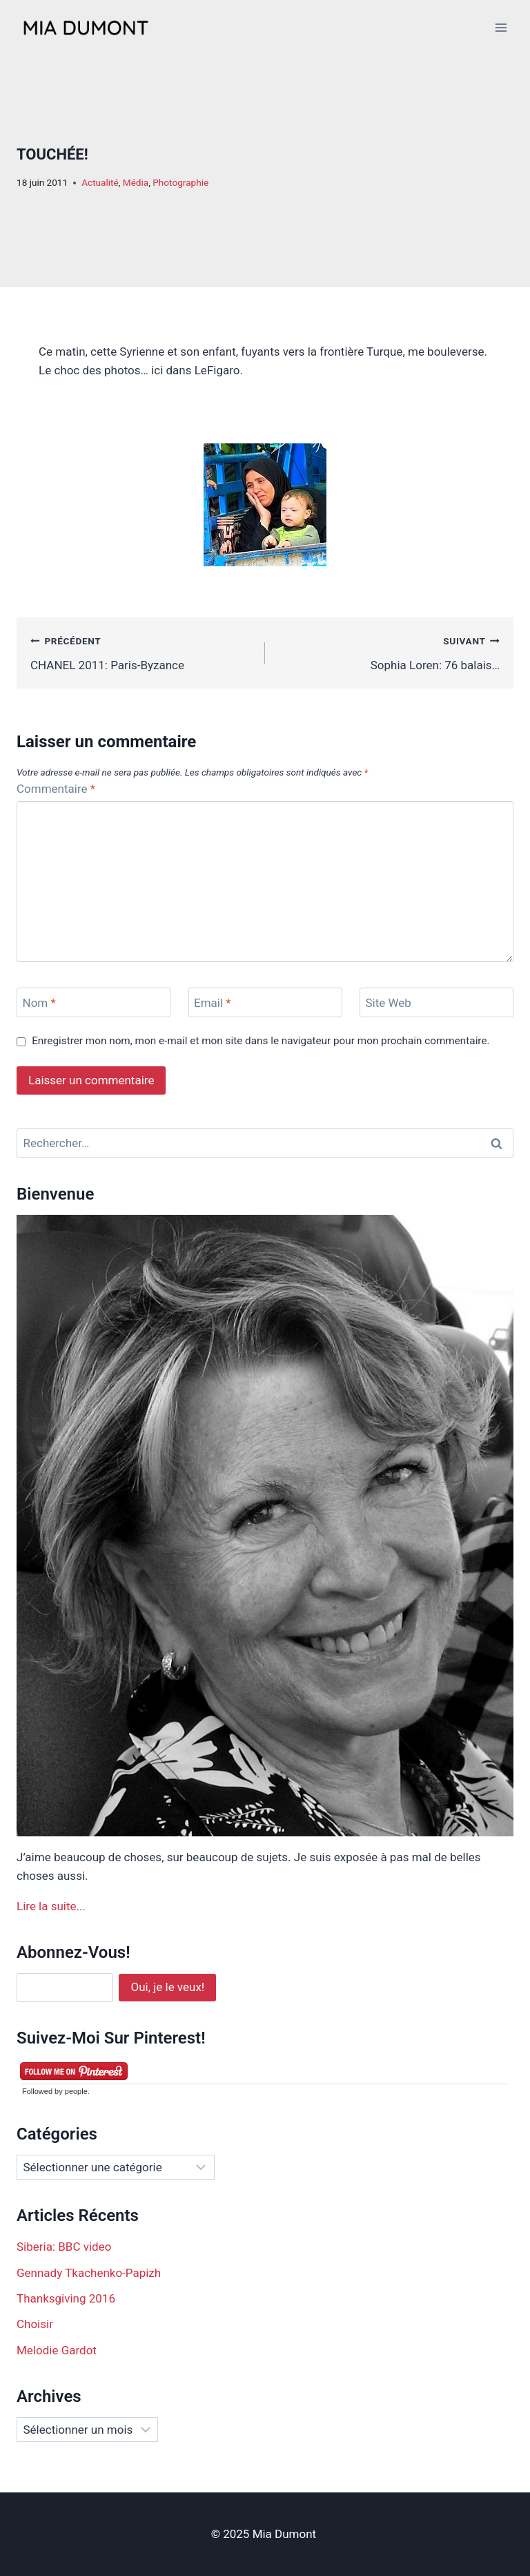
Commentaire (56, 789)
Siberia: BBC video (64, 2246)
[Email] (265, 1002)
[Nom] (93, 1002)
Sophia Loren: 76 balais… (388, 651)
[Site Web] (436, 1002)
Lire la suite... (51, 1906)
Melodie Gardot (57, 2350)
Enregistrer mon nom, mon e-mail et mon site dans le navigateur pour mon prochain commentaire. (260, 1041)
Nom (39, 1003)
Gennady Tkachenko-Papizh (89, 2273)
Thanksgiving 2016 (66, 2298)
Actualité (100, 182)
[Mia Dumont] (86, 28)
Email (212, 1003)
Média (135, 182)
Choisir (35, 2324)
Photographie (180, 182)
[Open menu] (500, 27)
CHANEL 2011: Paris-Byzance (141, 651)
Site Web (388, 1003)
